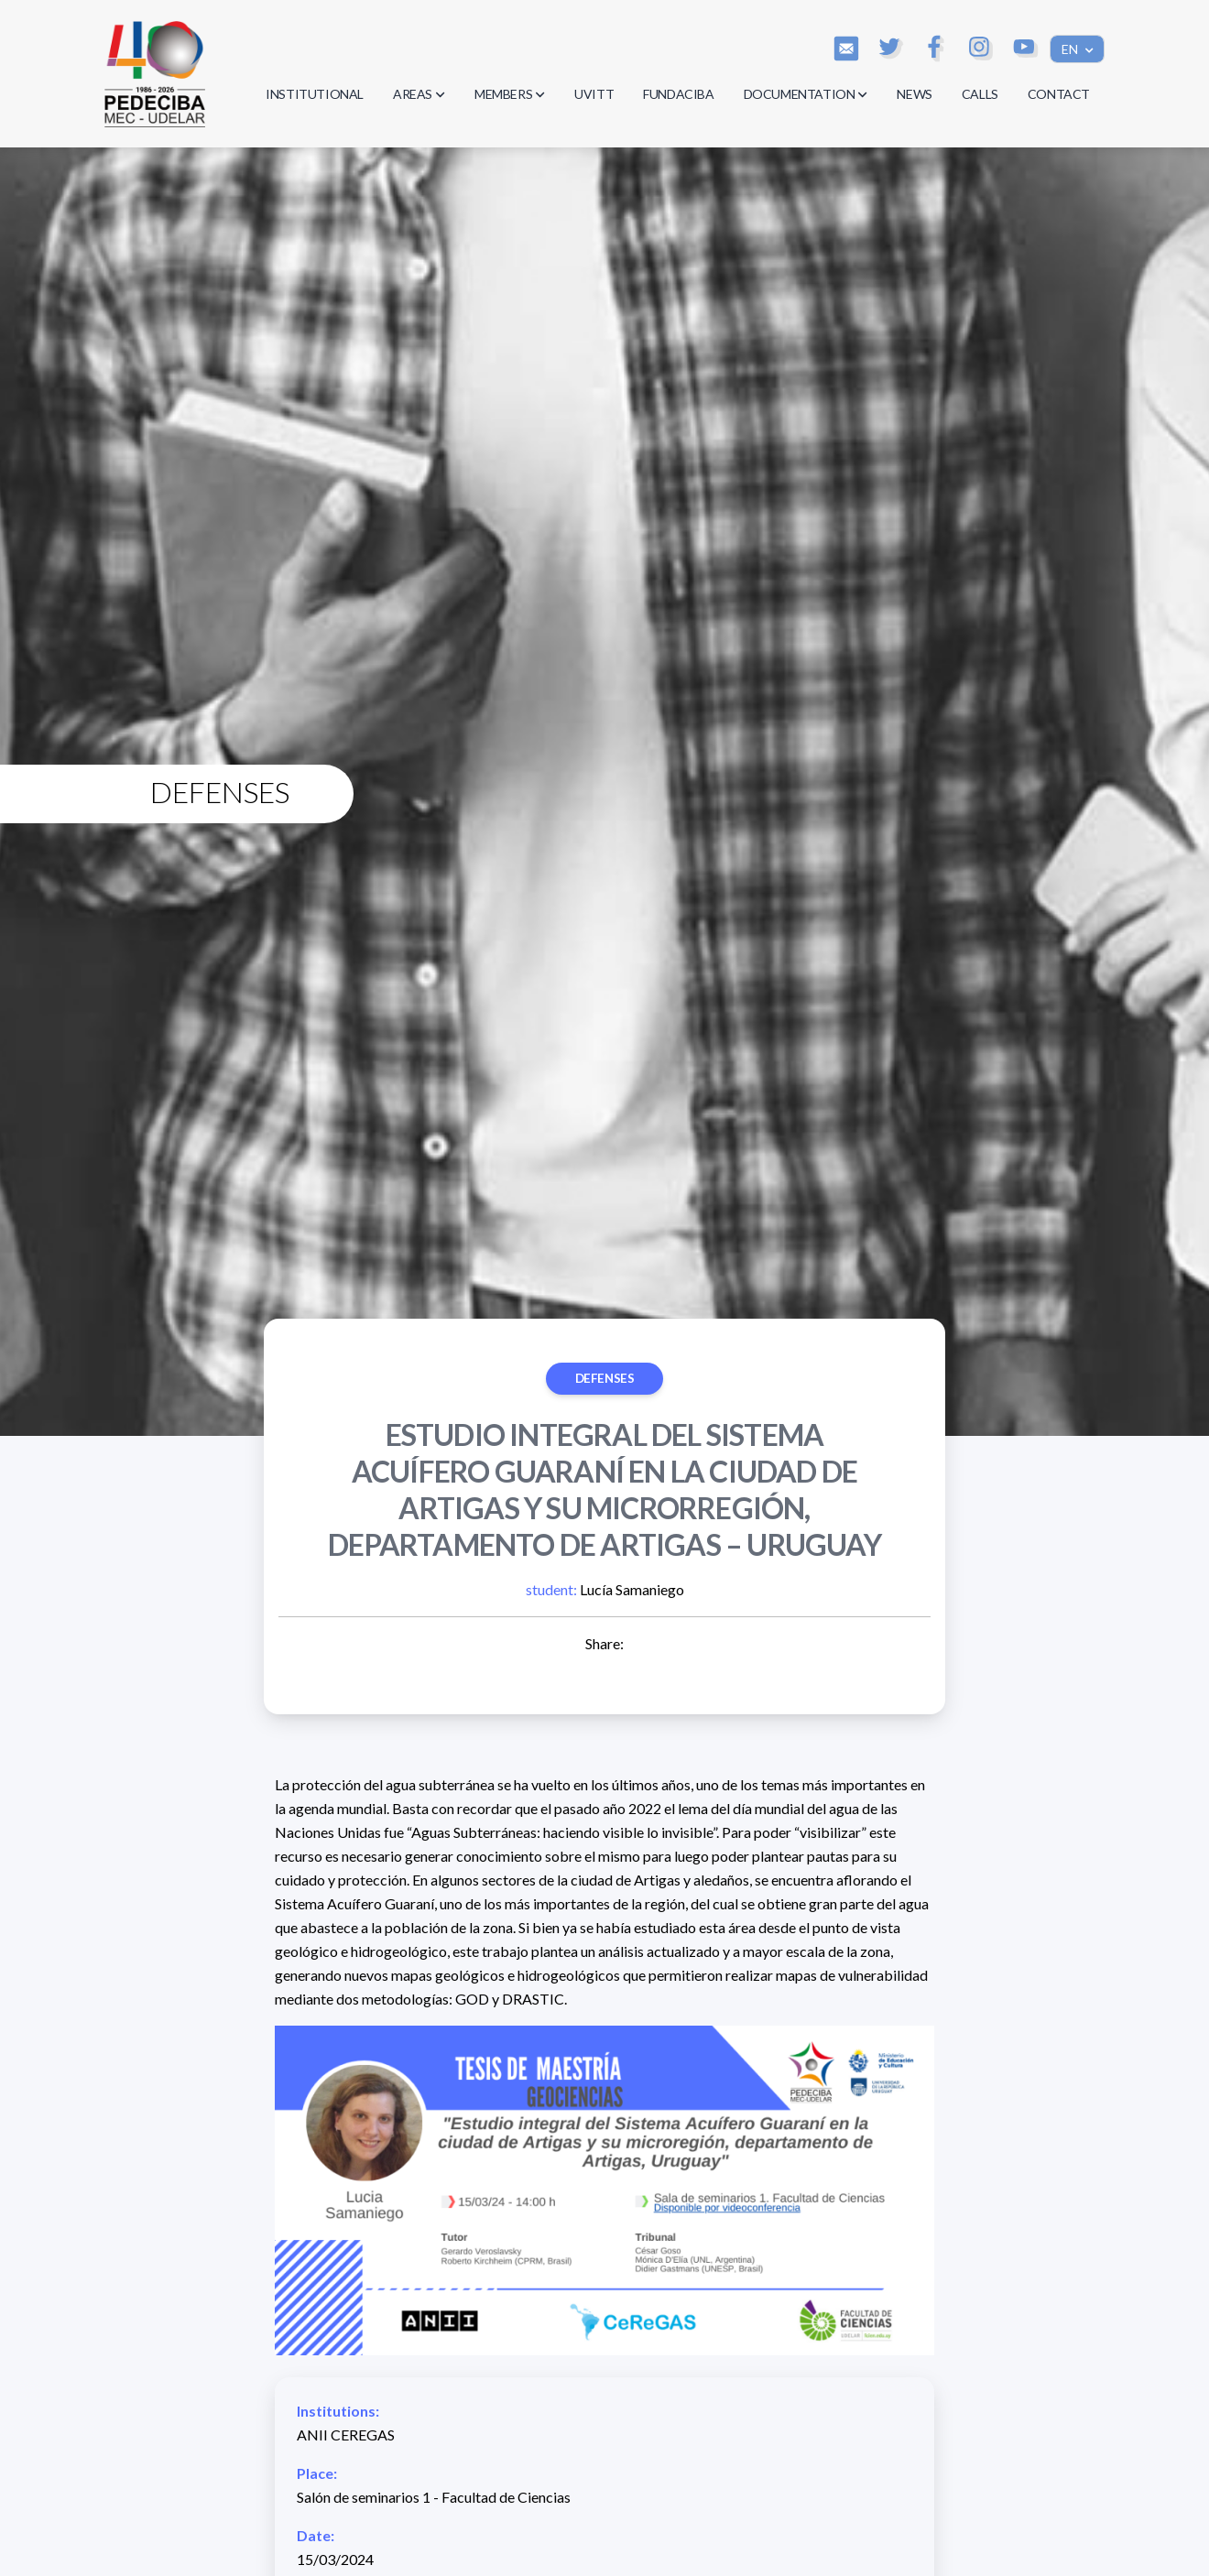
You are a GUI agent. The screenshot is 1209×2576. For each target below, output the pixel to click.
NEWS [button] (914, 94)
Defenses (605, 1378)
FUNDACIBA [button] (678, 94)
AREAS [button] (419, 94)
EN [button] (1071, 49)
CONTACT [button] (1059, 94)
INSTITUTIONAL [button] (315, 94)
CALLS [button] (980, 94)
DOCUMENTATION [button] (806, 94)
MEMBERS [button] (509, 94)
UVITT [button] (594, 94)
